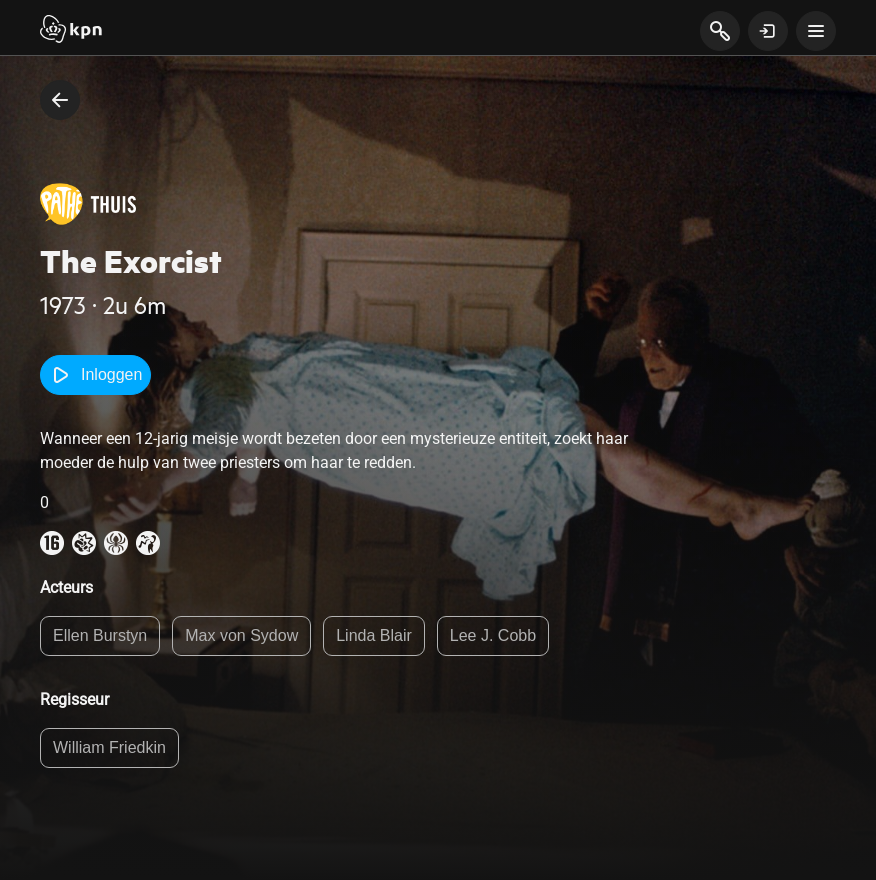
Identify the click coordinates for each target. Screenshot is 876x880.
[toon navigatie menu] (816, 31)
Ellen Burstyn (100, 635)
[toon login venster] (768, 31)
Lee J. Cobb (493, 635)
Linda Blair (374, 635)
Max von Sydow (241, 635)
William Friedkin (109, 747)
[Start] (71, 31)
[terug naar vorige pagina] (60, 100)
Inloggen (95, 375)
